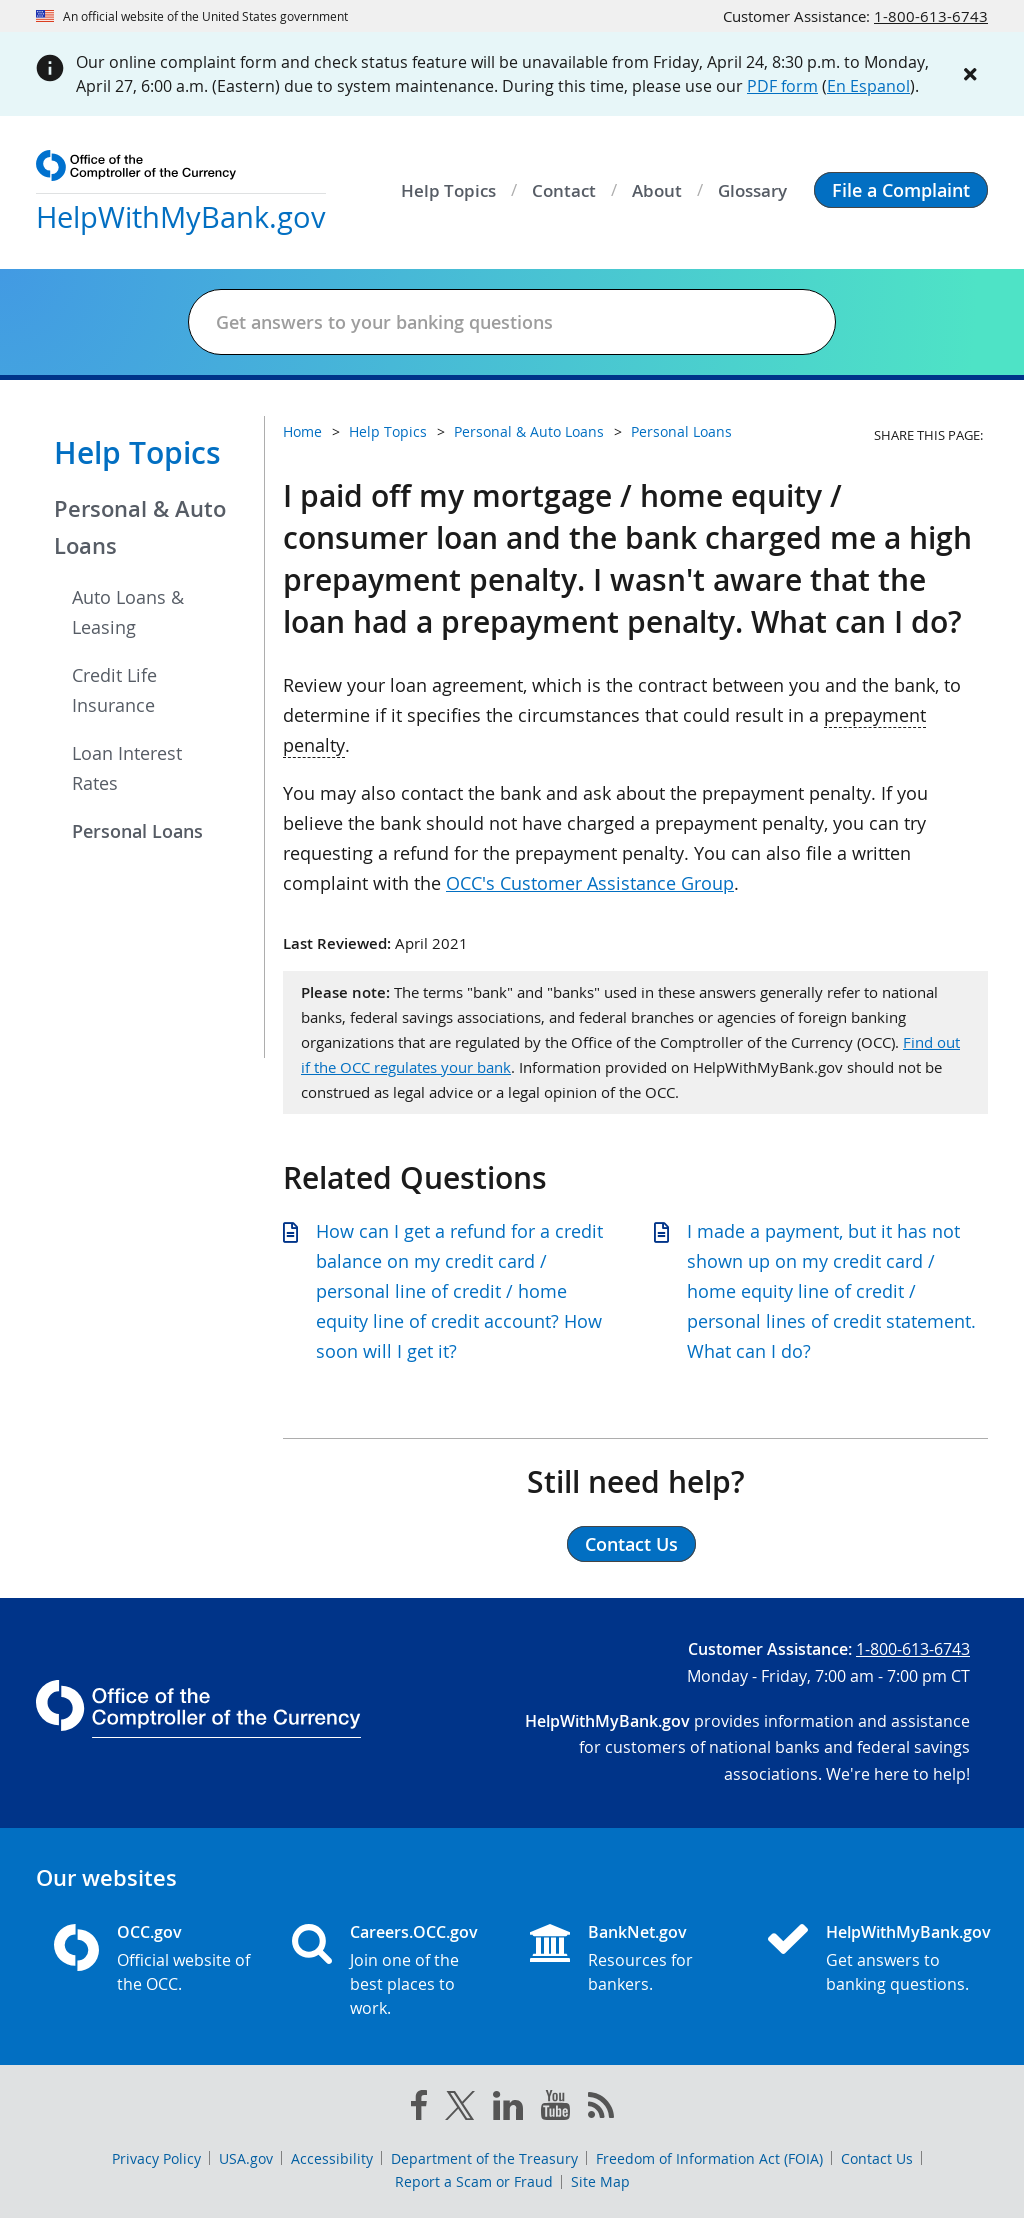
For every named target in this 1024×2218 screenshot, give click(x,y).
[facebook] (419, 2109)
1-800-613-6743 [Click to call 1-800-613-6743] (931, 16)
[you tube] (555, 2109)
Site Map (600, 2181)
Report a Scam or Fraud (474, 2181)
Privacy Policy (156, 2158)
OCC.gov (149, 1932)
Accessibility (332, 2158)
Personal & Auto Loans (140, 527)
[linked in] (508, 2109)
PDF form (782, 86)
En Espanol (868, 86)
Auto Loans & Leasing (128, 612)
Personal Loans (137, 831)
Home (302, 431)
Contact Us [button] (631, 1544)
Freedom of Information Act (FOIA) (709, 2158)
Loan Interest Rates (127, 768)
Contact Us (877, 2158)
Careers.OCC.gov (414, 1932)
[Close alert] (970, 74)
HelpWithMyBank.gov (898, 1932)
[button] (901, 190)
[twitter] (460, 2110)
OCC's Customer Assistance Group (590, 883)
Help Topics (137, 453)
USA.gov (246, 2158)
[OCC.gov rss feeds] (601, 2109)
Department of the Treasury (484, 2158)
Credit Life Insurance (114, 690)
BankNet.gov (637, 1932)
